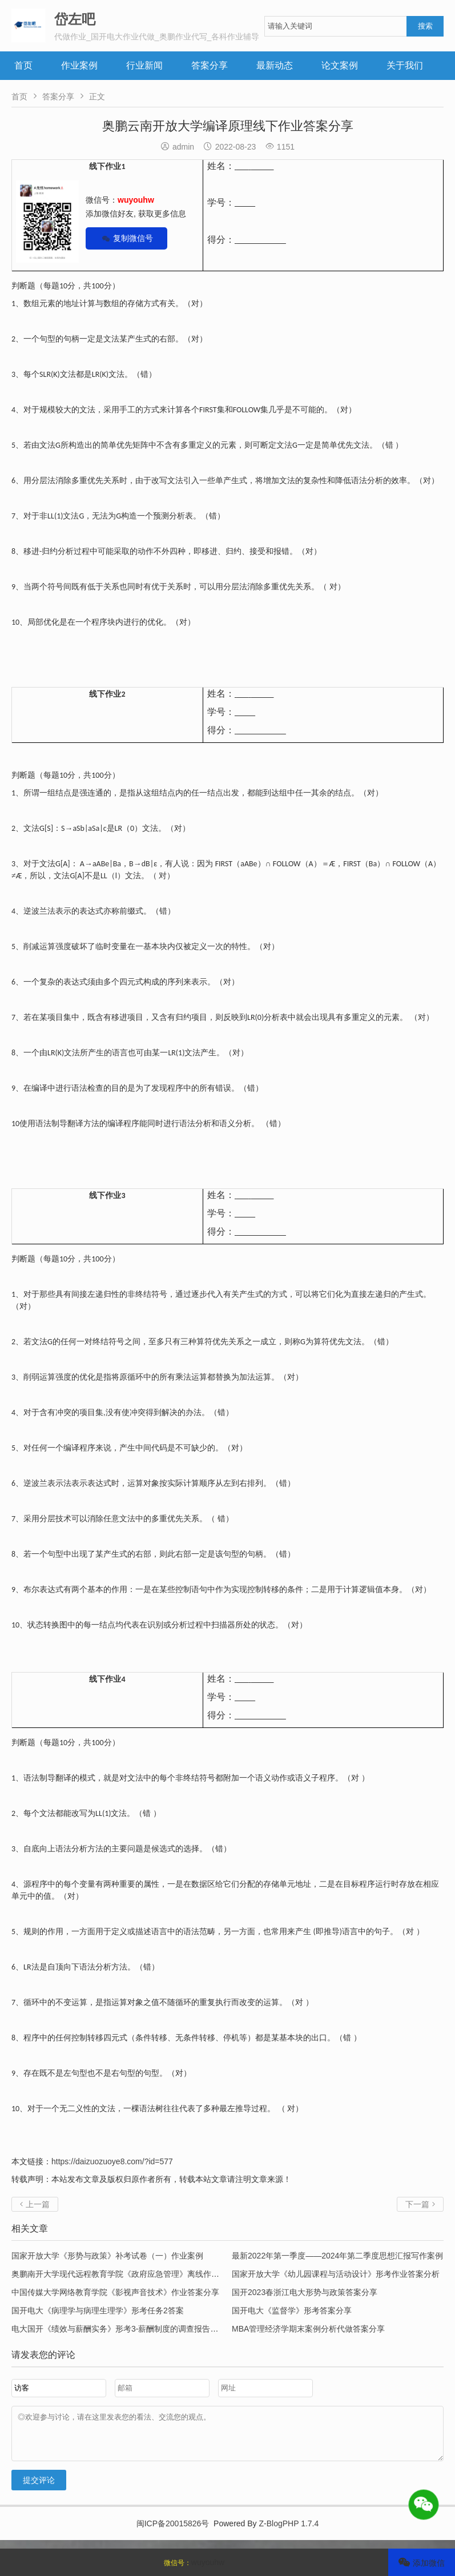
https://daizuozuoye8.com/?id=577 (112, 2161)
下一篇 (420, 2204)
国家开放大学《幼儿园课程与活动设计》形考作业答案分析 (336, 2273)
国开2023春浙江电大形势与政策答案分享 (304, 2292)
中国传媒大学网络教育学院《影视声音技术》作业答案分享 (115, 2292)
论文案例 (339, 65)
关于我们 (404, 65)
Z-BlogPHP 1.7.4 (289, 2532)
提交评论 (39, 2488)
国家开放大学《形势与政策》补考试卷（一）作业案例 (107, 2255)
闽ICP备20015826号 (173, 2532)
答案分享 (209, 65)
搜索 (425, 26)
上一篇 (35, 2204)
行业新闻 (144, 65)
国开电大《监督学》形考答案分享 (292, 2310)
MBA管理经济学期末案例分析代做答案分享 (308, 2328)
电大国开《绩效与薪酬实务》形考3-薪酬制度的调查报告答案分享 (126, 2328)
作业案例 (79, 65)
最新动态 (274, 65)
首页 (23, 65)
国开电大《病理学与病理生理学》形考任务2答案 (97, 2310)
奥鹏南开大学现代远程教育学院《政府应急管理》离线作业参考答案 (131, 2273)
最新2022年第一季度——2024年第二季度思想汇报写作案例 (337, 2255)
